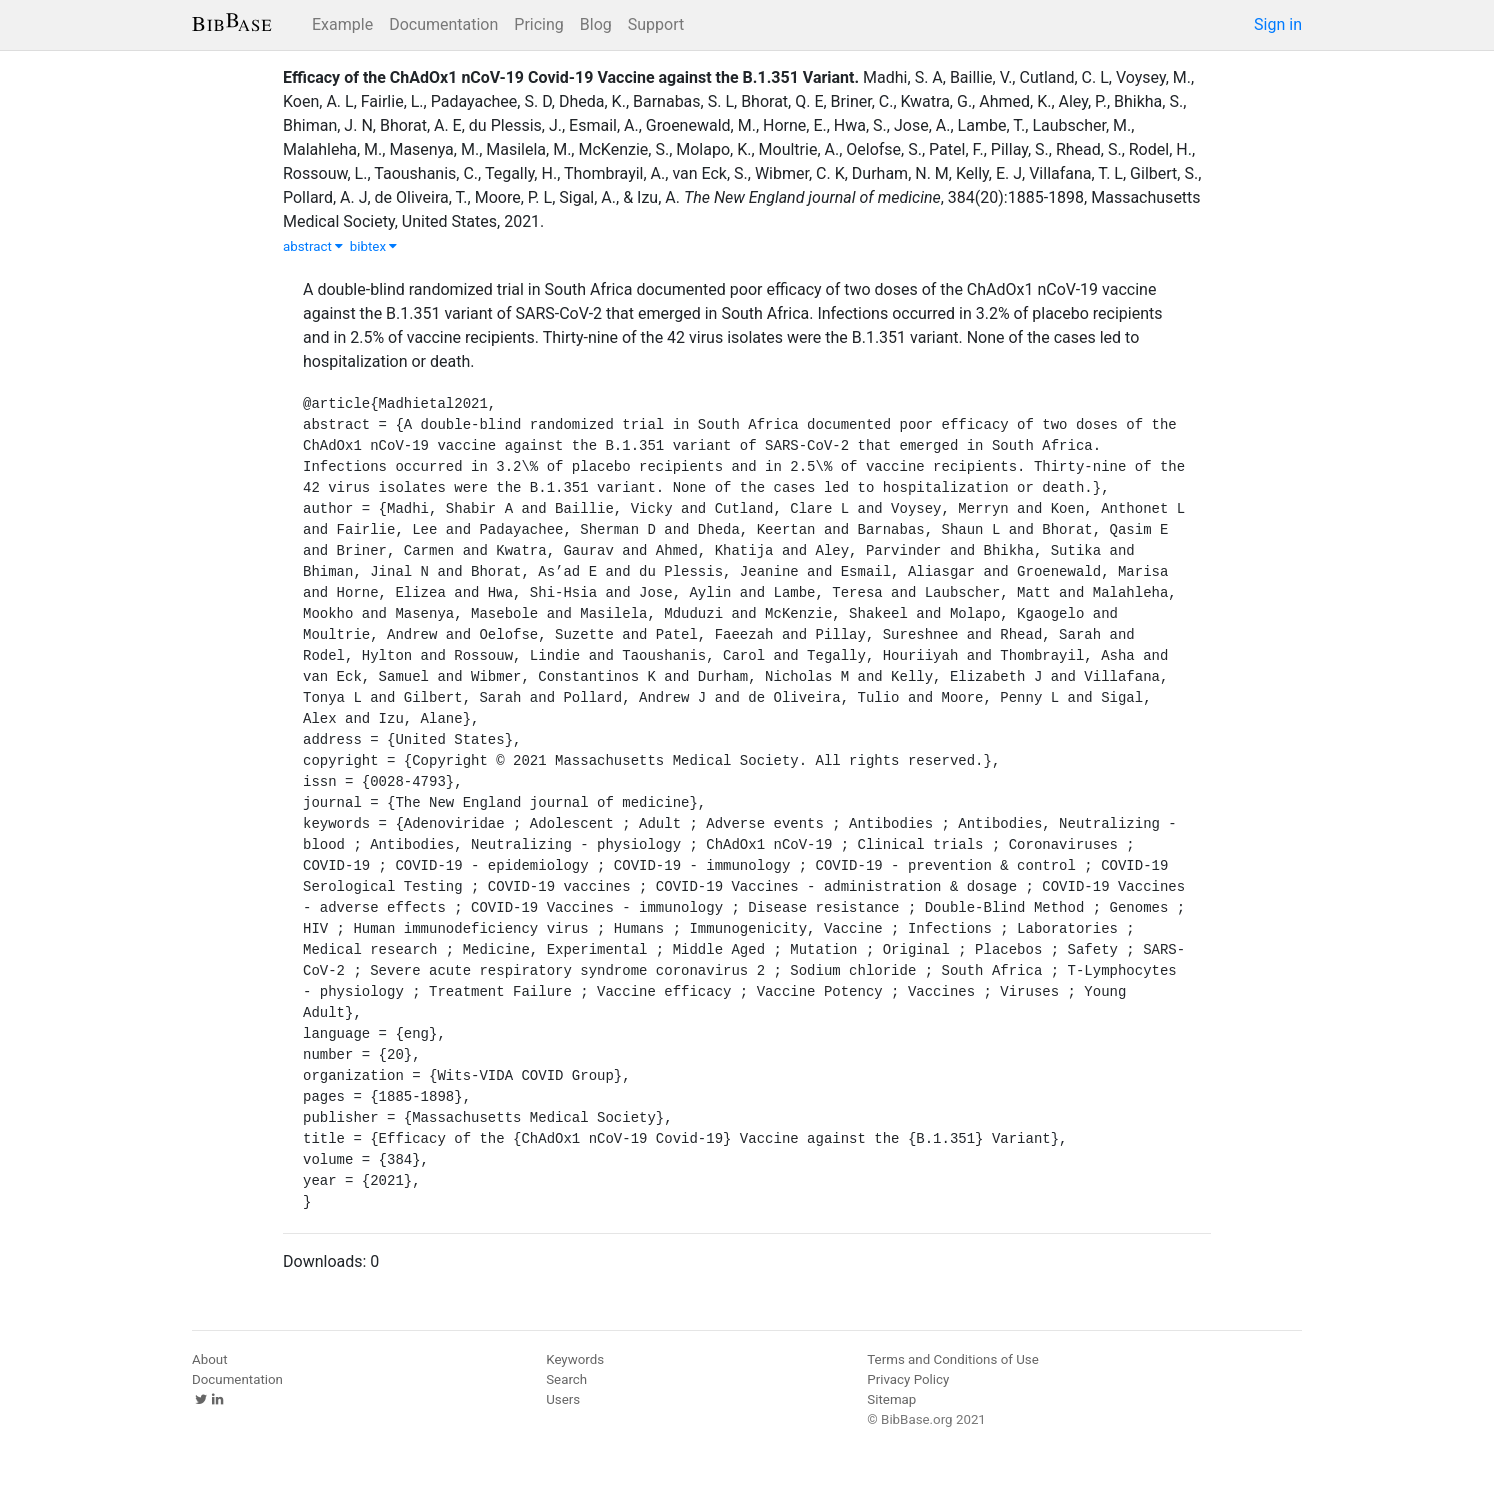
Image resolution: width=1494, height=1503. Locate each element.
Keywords (575, 1359)
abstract (313, 246)
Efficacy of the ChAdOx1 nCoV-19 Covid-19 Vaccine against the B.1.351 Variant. (571, 77)
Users (563, 1399)
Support (656, 24)
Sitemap (891, 1399)
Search (566, 1379)
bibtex (374, 246)
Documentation (443, 24)
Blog (596, 24)
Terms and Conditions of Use (952, 1359)
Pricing (539, 24)
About (210, 1359)
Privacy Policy (908, 1379)
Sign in (1278, 24)
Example (342, 24)
